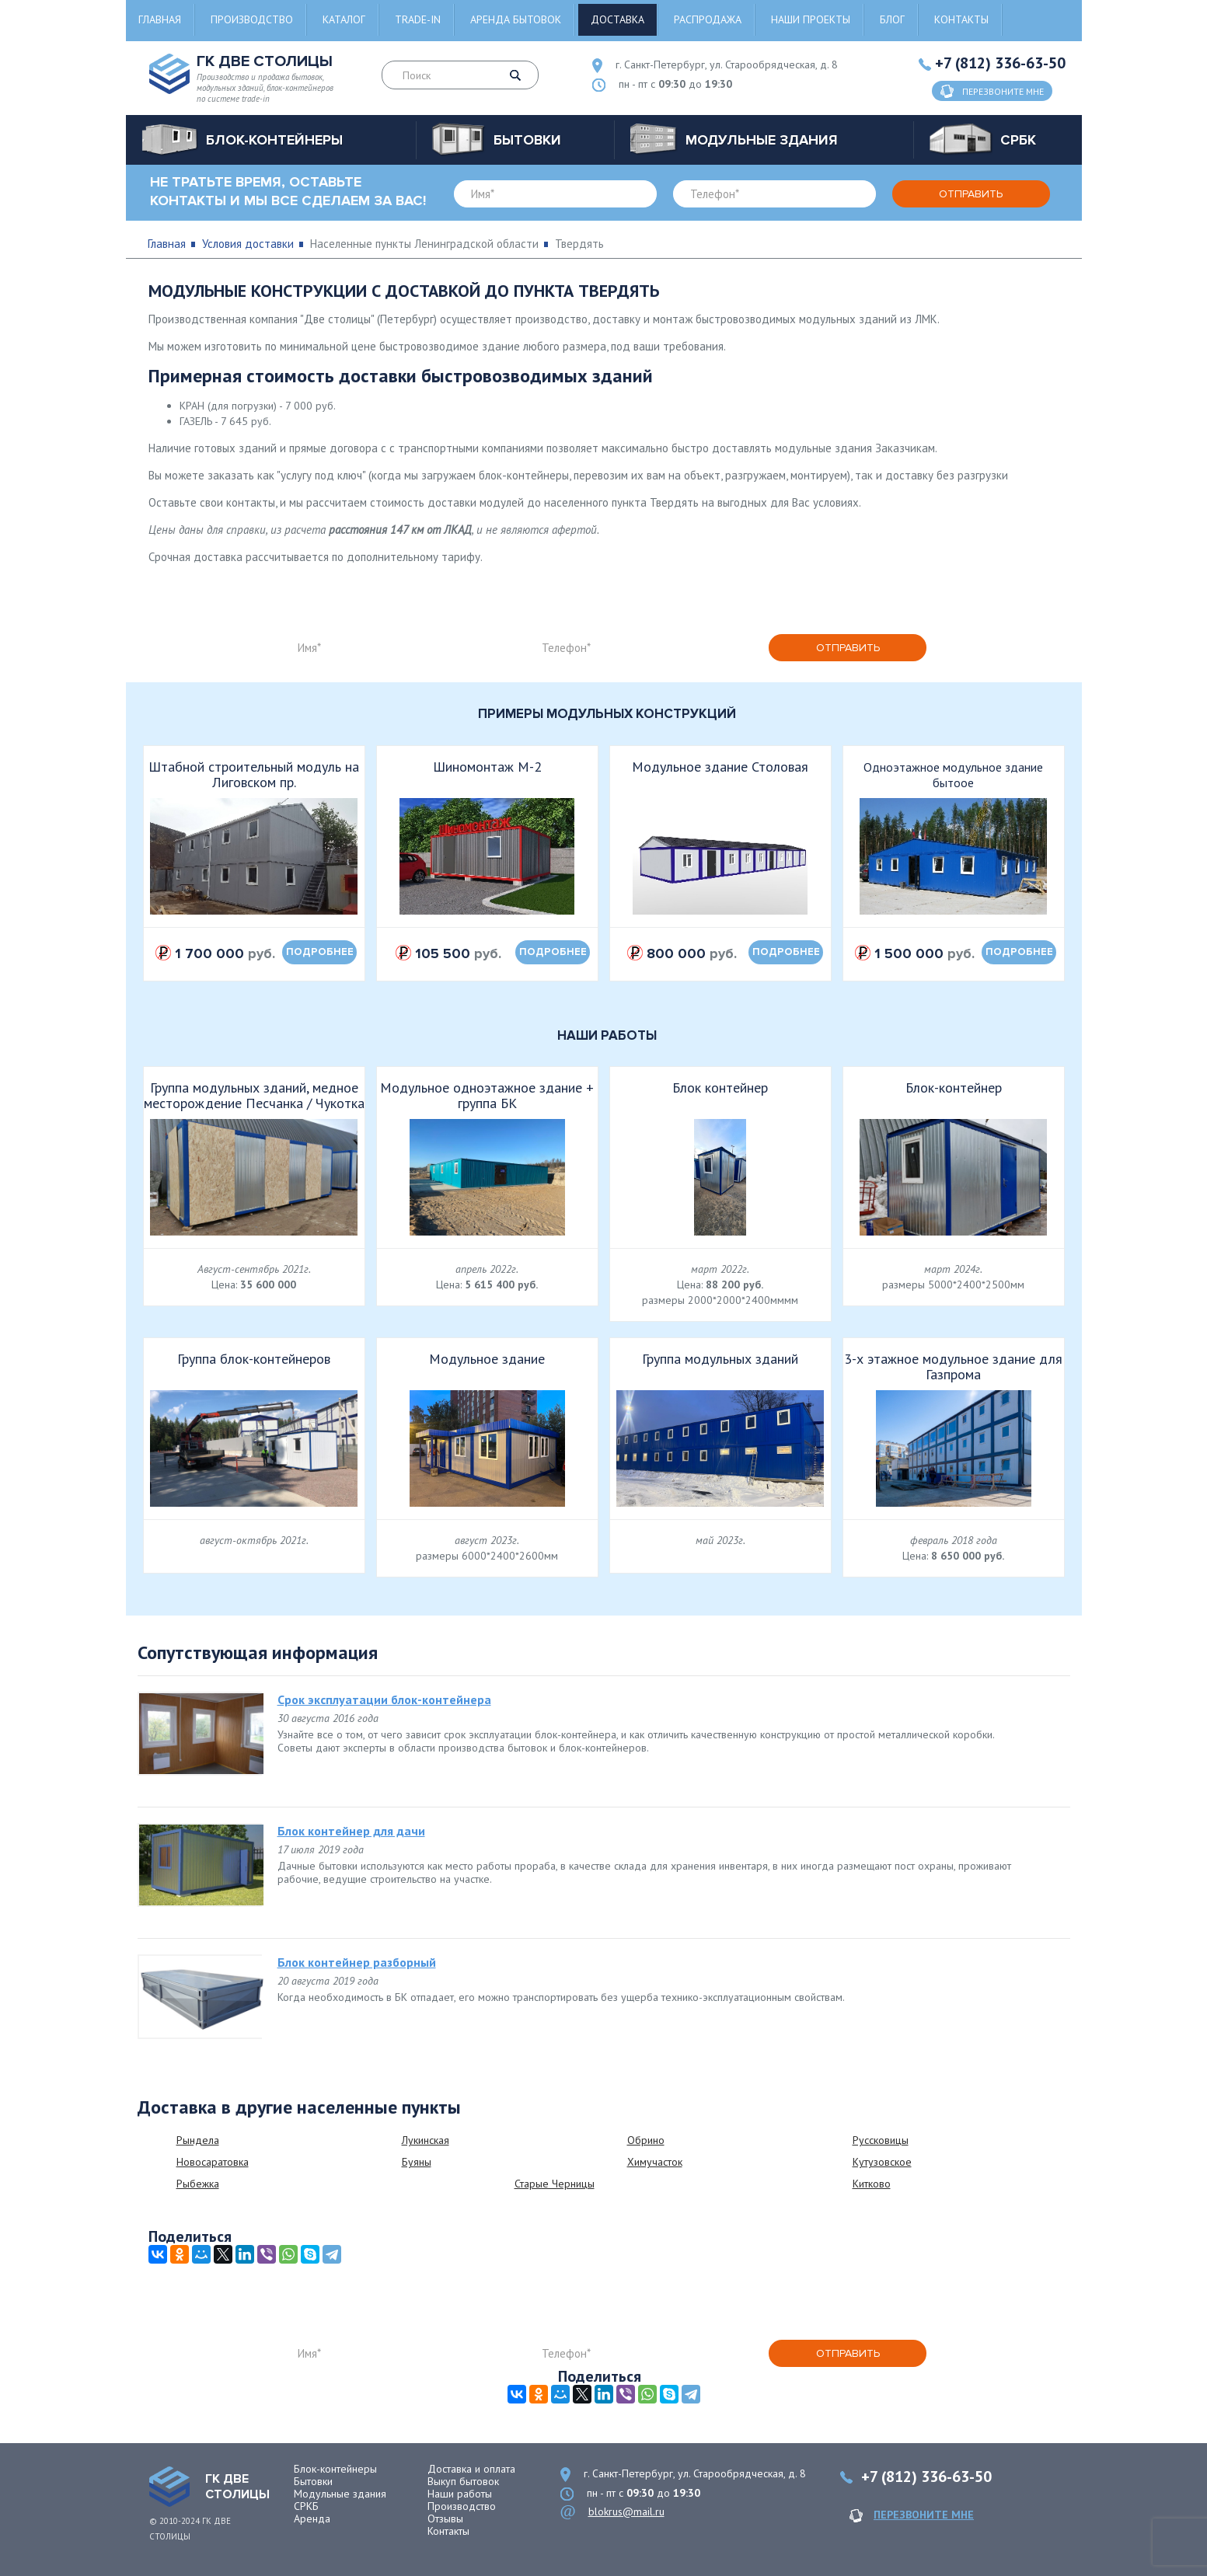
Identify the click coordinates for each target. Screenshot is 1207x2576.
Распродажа (707, 19)
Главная (159, 19)
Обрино (646, 2140)
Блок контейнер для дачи (351, 1831)
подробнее (320, 952)
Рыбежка (197, 2184)
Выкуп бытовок (463, 2481)
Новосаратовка (212, 2162)
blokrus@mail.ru (626, 2511)
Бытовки (313, 2481)
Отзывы (445, 2518)
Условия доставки (248, 243)
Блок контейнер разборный (356, 1962)
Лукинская (425, 2140)
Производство (252, 19)
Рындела (197, 2140)
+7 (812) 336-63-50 (1000, 63)
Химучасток (654, 2162)
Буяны (416, 2162)
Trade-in (418, 19)
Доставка (617, 19)
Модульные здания (340, 2493)
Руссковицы (881, 2140)
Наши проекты (810, 19)
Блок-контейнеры (335, 2469)
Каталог (344, 19)
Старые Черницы (555, 2184)
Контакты (961, 19)
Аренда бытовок (515, 19)
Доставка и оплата (471, 2469)
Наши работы (459, 2493)
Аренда (312, 2518)
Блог (892, 19)
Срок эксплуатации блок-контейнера (384, 1699)
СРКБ (306, 2506)
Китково (872, 2184)
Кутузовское (882, 2162)
